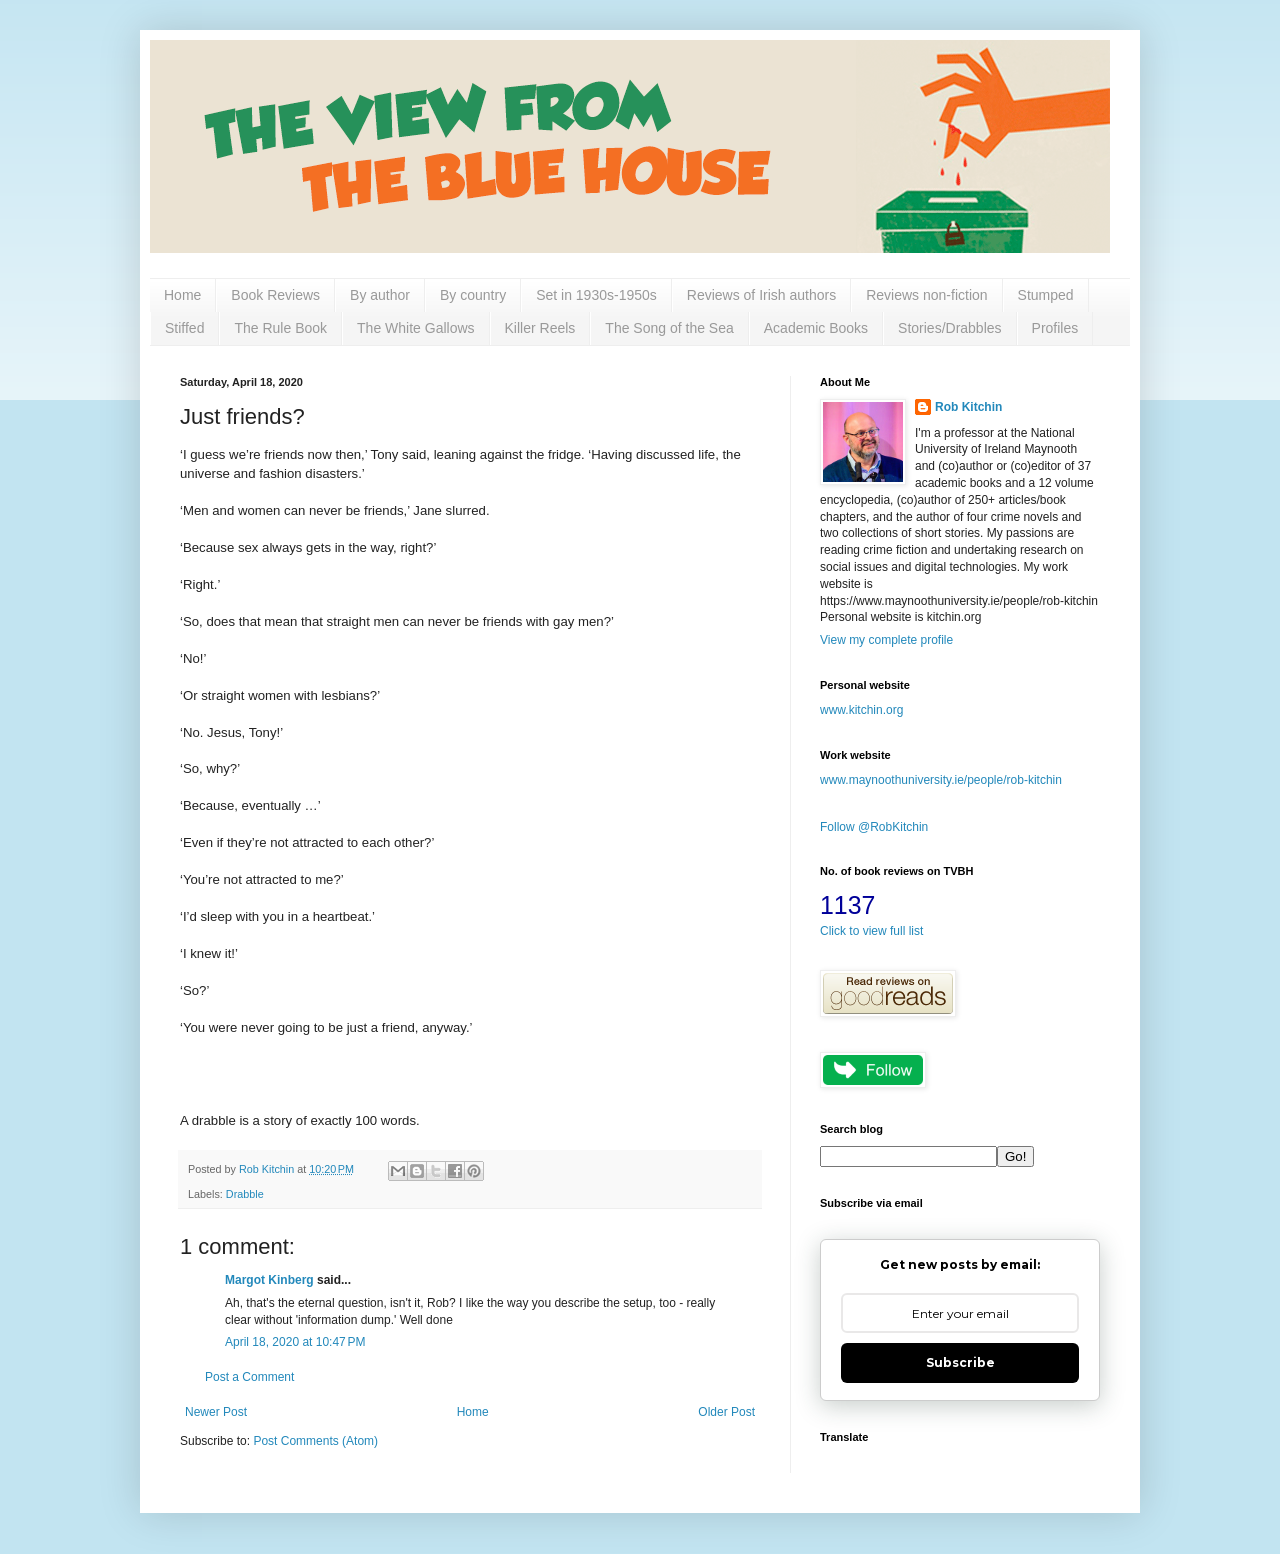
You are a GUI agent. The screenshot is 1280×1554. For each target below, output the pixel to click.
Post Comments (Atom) (315, 1441)
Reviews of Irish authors (761, 295)
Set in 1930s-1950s (596, 295)
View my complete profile (886, 640)
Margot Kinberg (269, 1280)
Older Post (726, 1412)
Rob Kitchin (968, 407)
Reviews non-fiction (926, 295)
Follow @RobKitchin (874, 827)
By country (473, 295)
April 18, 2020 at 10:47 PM (295, 1342)
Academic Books (816, 328)
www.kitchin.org (861, 710)
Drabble (245, 1194)
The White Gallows (415, 328)
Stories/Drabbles (950, 328)
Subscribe (960, 1362)
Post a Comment (249, 1377)
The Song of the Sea (669, 328)
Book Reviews (275, 295)
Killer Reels (540, 328)
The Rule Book (280, 328)
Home (182, 295)
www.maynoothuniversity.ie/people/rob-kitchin (941, 780)
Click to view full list (871, 931)
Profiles (1055, 328)
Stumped (1046, 295)
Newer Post (216, 1412)
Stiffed (184, 328)
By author (380, 295)
